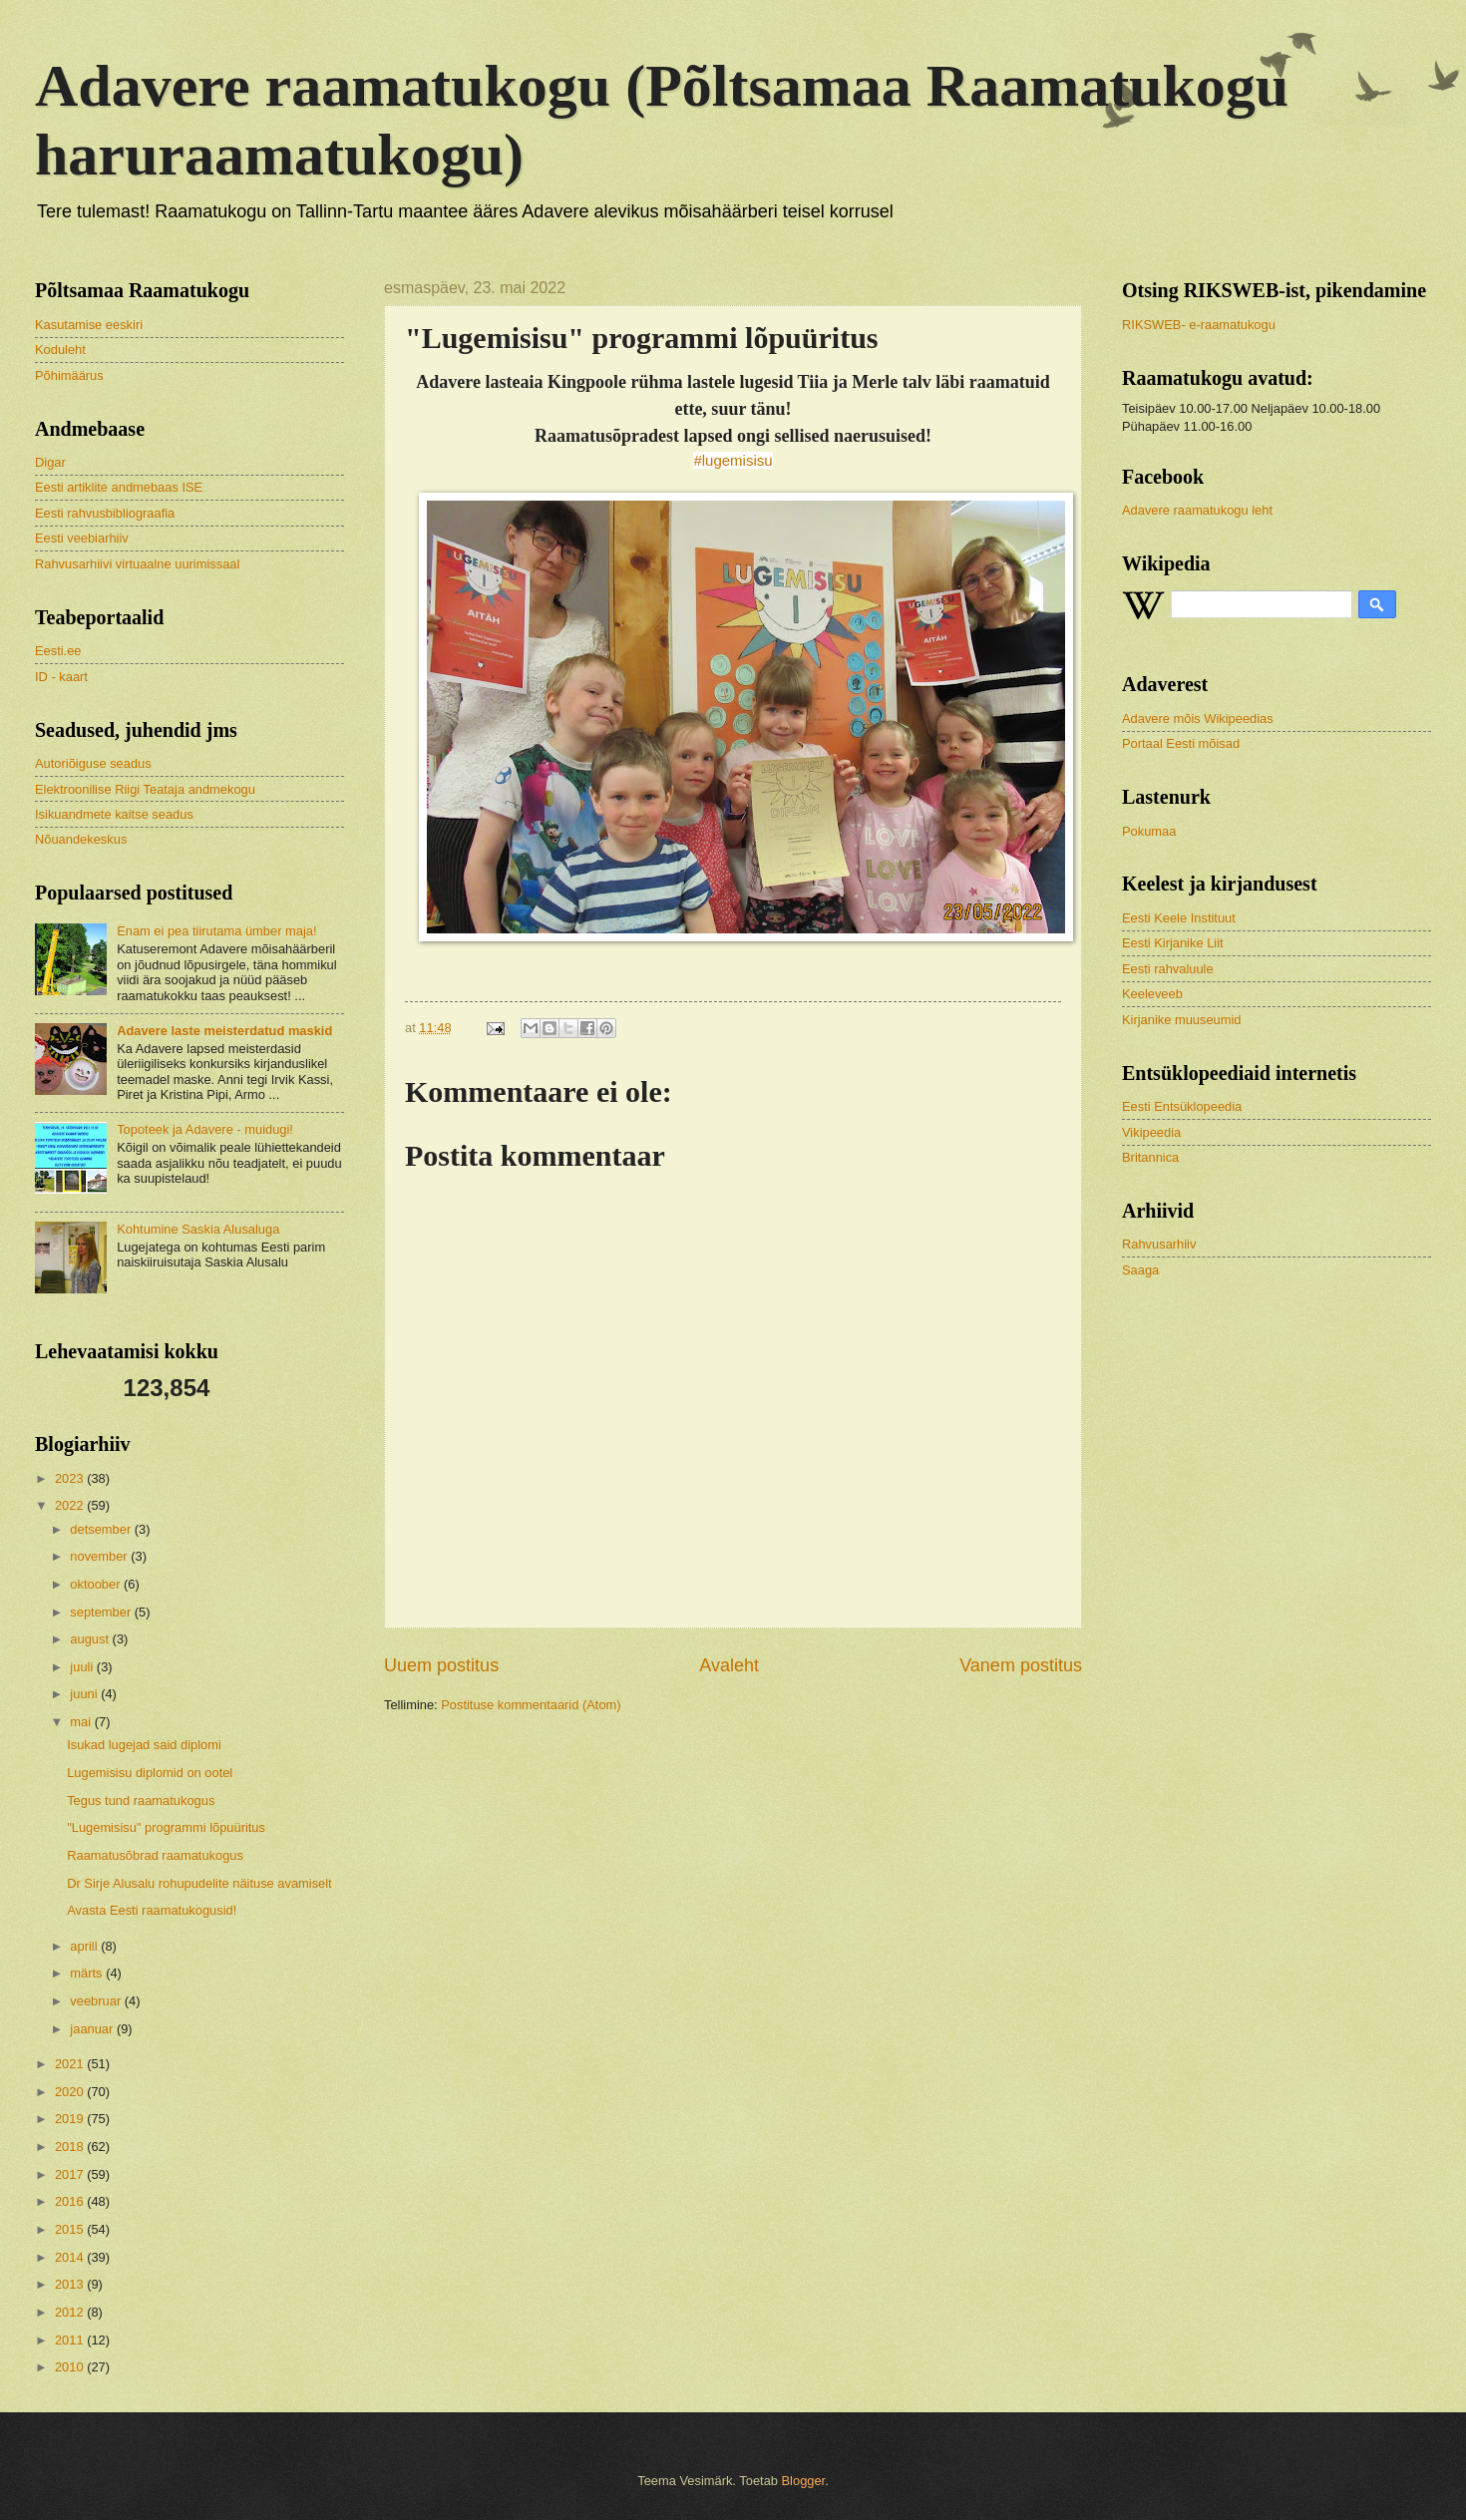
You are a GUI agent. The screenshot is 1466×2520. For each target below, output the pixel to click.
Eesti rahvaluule (1168, 968)
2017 (71, 2174)
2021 (71, 2063)
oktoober (97, 1584)
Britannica (1150, 1157)
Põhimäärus (69, 375)
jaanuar (93, 2028)
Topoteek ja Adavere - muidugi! (205, 1129)
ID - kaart (61, 676)
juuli (83, 1666)
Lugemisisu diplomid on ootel (149, 1772)
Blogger (804, 2480)
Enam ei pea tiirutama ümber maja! (216, 930)
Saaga (1140, 1269)
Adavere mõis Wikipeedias (1198, 718)
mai (82, 1721)
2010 (71, 2366)
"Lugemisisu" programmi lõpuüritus (166, 1827)
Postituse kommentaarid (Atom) (530, 1704)
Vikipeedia (1151, 1132)
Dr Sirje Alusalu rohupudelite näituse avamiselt (199, 1883)
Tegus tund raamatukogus (140, 1800)
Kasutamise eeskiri (89, 324)
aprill (85, 1946)
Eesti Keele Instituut (1179, 917)
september (102, 1612)
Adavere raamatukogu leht (1197, 510)
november (100, 1556)
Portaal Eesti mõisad (1181, 743)
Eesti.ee (58, 650)
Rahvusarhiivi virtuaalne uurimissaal (137, 563)
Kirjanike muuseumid (1182, 1019)
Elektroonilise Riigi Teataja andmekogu (145, 789)
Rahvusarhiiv (1159, 1244)
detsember (102, 1529)
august (91, 1638)
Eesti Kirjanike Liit (1173, 942)
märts (88, 1973)
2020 (71, 2091)
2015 (71, 2229)
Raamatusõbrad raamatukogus (155, 1855)
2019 (71, 2118)
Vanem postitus (1020, 1665)
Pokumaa (1149, 831)
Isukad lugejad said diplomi (144, 1744)
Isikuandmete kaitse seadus (114, 814)
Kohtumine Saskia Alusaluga (198, 1229)
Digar (50, 462)
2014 (71, 2257)
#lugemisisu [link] (732, 460)
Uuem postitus (441, 1665)
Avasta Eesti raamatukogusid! (151, 1910)
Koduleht (60, 349)
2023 (71, 1478)
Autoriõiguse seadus (93, 763)
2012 (71, 2312)
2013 (71, 2284)
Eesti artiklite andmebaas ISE (118, 487)
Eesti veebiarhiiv (82, 538)
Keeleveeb (1152, 993)
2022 (71, 1505)
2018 (71, 2146)
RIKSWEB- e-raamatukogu (1199, 324)
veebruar (97, 2000)
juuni (85, 1693)
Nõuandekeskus (81, 839)
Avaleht (729, 1665)
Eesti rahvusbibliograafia (105, 513)
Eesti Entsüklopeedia (1182, 1106)
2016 (71, 2201)
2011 (71, 2340)
